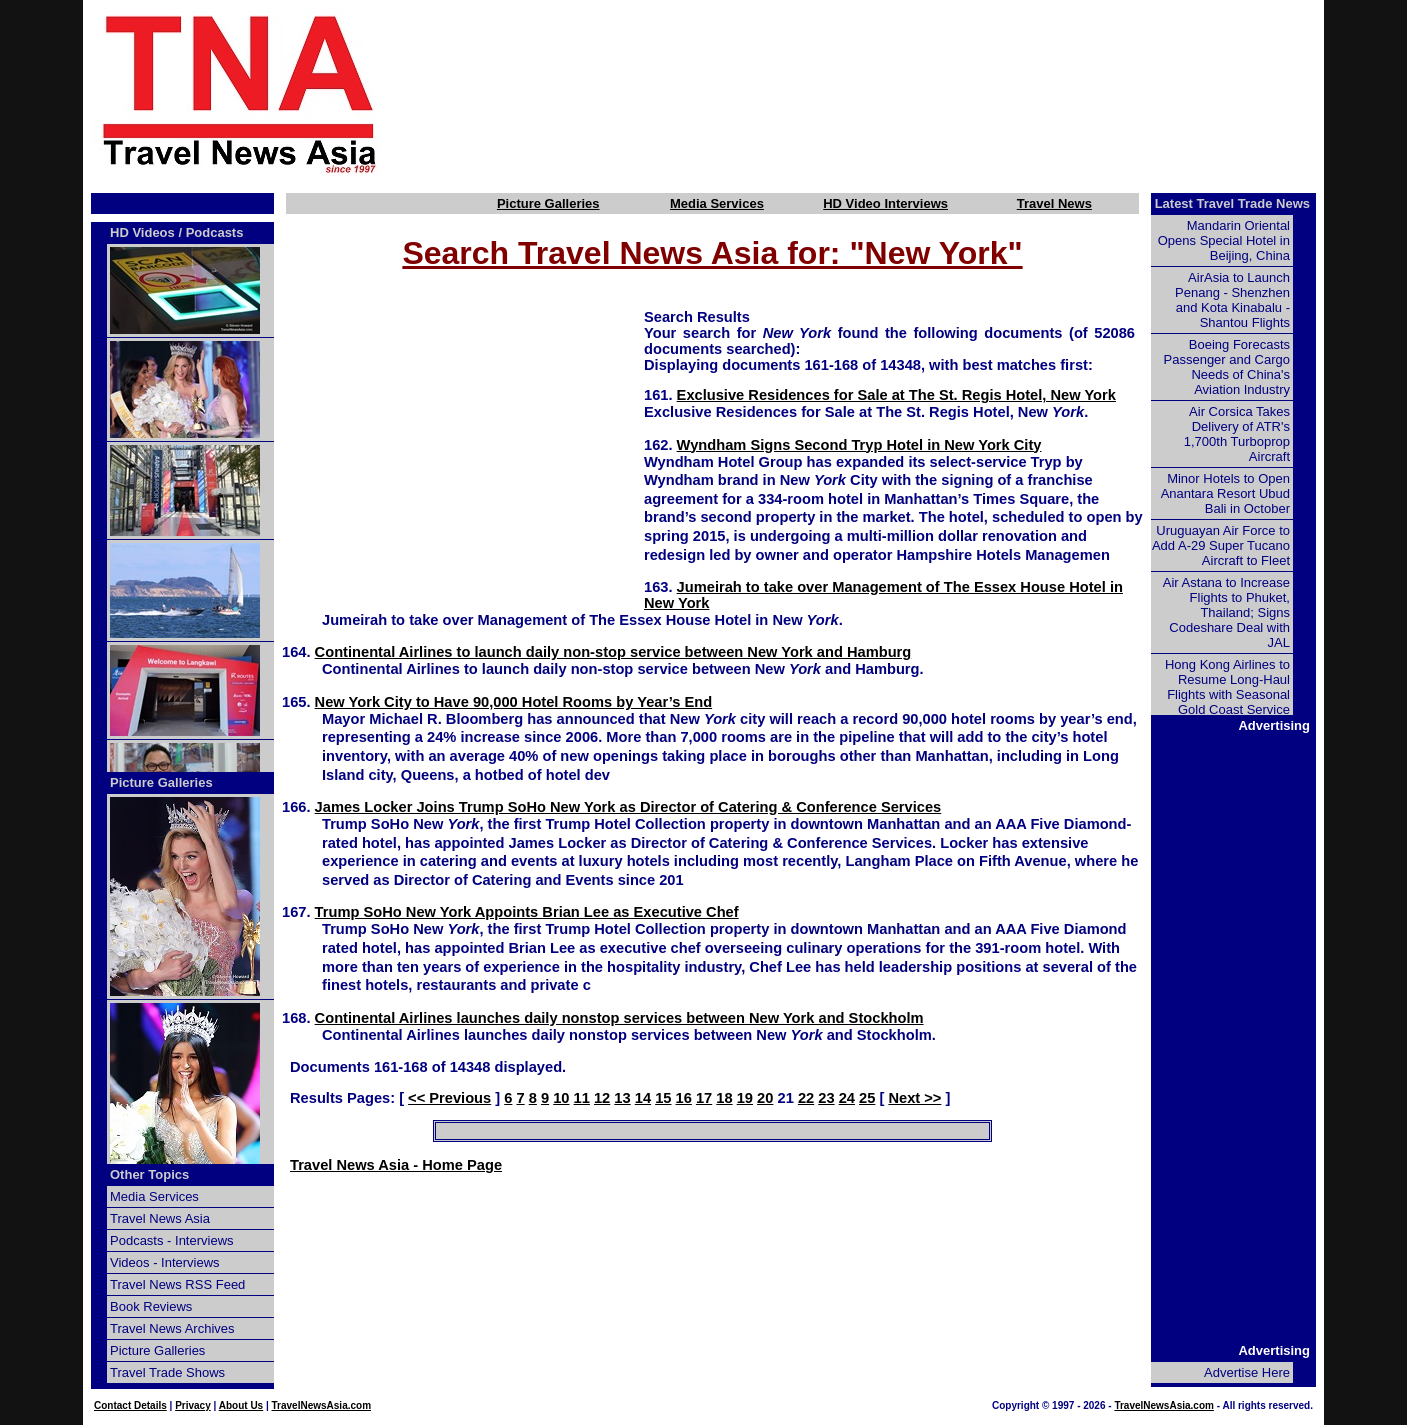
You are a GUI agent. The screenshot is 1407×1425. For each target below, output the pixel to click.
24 (847, 1098)
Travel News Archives (172, 1328)
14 (643, 1098)
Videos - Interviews (165, 1262)
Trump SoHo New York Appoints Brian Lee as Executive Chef (527, 912)
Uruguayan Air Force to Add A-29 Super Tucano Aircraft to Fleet (1221, 545)
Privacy (193, 1405)
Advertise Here (1247, 1372)
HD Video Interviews (885, 203)
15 (663, 1098)
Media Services (717, 203)
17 (704, 1098)
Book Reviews (151, 1306)
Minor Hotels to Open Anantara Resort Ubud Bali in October (1225, 493)
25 (867, 1098)
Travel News (1054, 203)
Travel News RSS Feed (177, 1284)
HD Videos (142, 232)
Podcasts (215, 232)
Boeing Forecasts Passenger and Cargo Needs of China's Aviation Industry (1227, 367)
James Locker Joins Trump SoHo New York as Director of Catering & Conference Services (628, 807)
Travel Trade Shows (167, 1372)
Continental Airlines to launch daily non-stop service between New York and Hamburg (613, 652)
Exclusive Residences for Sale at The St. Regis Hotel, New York (896, 395)
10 (561, 1098)
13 (622, 1098)
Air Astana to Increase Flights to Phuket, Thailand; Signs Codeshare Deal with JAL (1226, 612)
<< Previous (449, 1098)
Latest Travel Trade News (1232, 203)
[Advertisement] (885, 93)
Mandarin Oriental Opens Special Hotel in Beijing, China (1224, 240)
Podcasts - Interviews (172, 1240)
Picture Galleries (548, 203)
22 (806, 1098)
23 (826, 1098)
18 (724, 1098)
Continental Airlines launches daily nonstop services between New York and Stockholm (619, 1018)
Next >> (914, 1098)
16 (684, 1098)
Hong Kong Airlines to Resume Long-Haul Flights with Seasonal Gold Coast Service (1227, 687)
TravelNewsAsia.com (322, 1405)
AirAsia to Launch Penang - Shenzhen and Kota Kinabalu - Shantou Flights (1232, 300)
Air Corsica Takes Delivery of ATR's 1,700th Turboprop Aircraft (1237, 434)
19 (745, 1098)
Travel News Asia (160, 1218)
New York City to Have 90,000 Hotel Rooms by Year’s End (514, 702)
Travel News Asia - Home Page (396, 1165)
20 (765, 1098)
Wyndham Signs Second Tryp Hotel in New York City (859, 445)
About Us (241, 1405)
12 (602, 1098)
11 (582, 1098)
